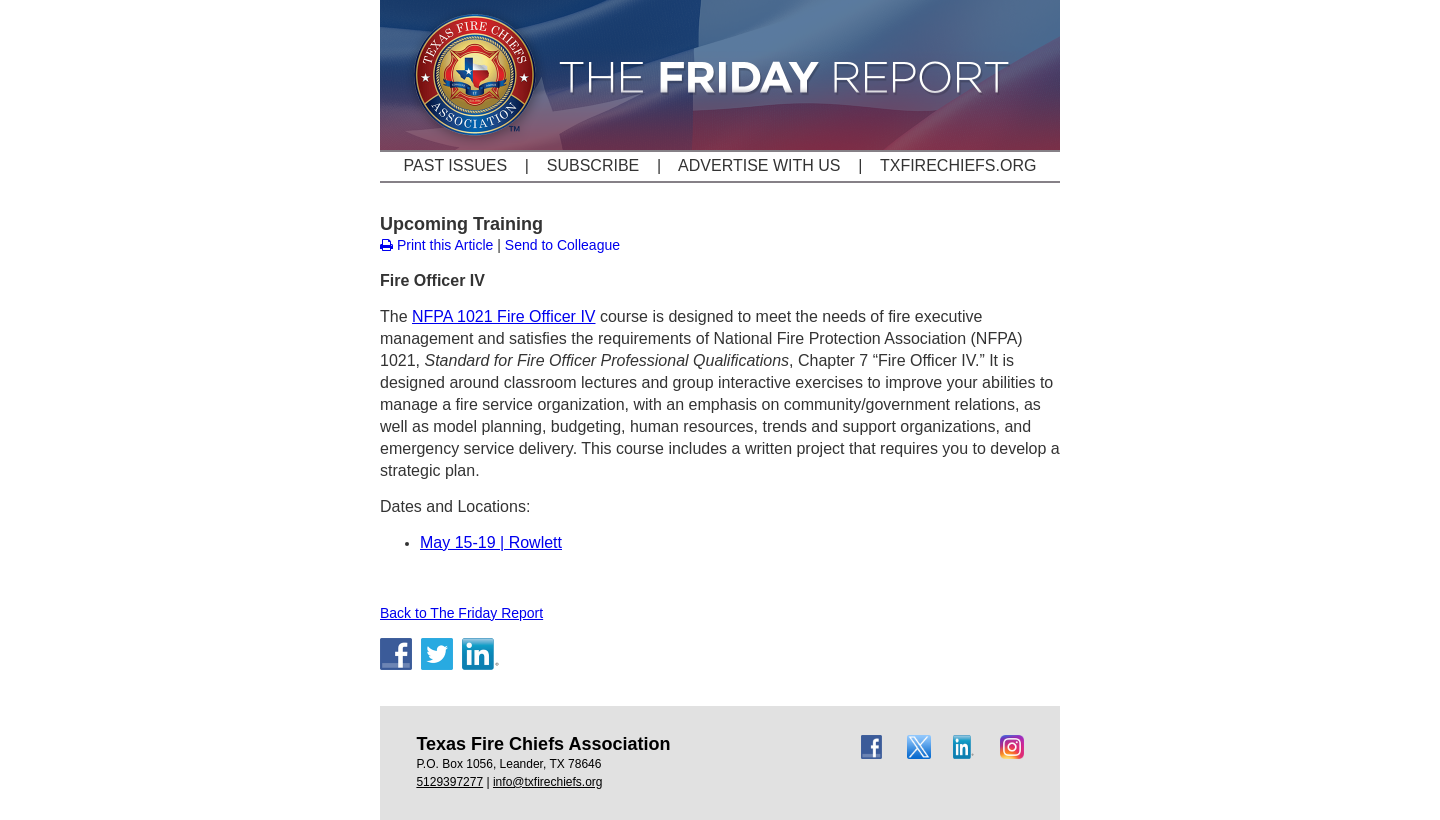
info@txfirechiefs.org (548, 782)
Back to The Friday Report (461, 613)
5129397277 (449, 782)
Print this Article (436, 245)
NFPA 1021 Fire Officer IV (503, 316)
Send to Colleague (562, 245)
